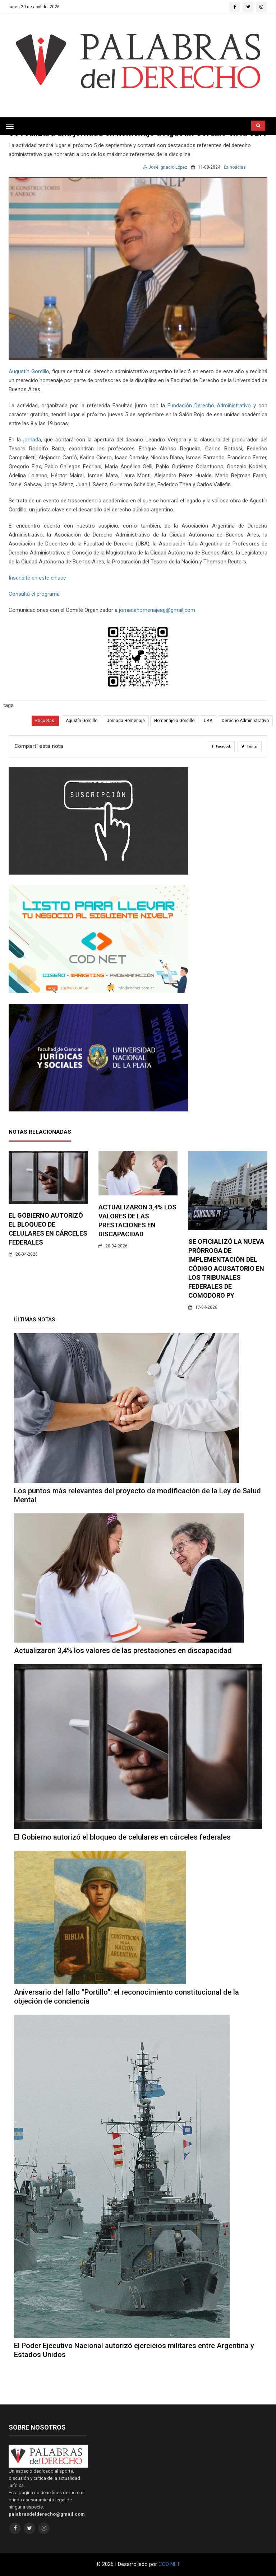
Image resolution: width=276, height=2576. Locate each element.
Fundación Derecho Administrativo (209, 405)
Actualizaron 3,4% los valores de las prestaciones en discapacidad (123, 1650)
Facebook (221, 746)
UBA (208, 720)
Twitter (250, 746)
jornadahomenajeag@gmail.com (157, 610)
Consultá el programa (34, 594)
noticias (235, 167)
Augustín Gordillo (29, 371)
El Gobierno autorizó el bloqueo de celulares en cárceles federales (122, 1837)
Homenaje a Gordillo (174, 720)
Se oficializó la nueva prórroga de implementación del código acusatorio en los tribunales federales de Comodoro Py (226, 1268)
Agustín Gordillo (81, 720)
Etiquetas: (45, 720)
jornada (32, 439)
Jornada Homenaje (126, 720)
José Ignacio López (165, 167)
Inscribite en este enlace (37, 578)
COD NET (169, 2564)
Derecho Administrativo (245, 720)
